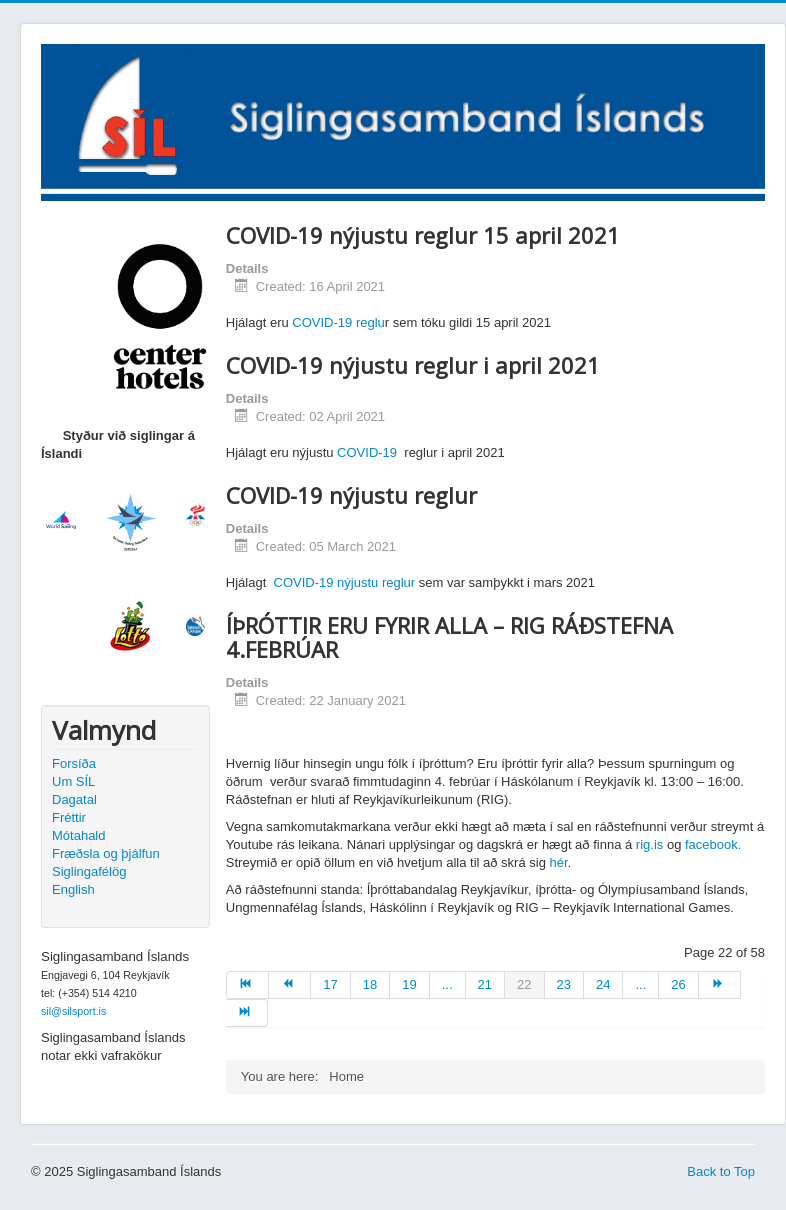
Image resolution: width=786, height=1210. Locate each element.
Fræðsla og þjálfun (106, 853)
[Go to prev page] (290, 985)
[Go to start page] (247, 985)
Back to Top (721, 1171)
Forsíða (74, 763)
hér (559, 862)
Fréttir (69, 817)
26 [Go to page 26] (678, 984)
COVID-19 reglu (338, 322)
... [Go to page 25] (640, 984)
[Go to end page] (247, 1013)
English (73, 889)
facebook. (713, 844)
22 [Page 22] (524, 984)
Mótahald (78, 835)
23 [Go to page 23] (564, 984)
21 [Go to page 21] (485, 984)
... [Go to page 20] (447, 984)
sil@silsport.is (73, 1011)
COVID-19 (367, 452)
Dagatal (74, 799)
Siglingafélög (89, 871)
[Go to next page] (720, 985)
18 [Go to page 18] (370, 984)
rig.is (649, 844)
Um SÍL (73, 781)
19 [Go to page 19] (409, 984)
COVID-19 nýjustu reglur (345, 582)
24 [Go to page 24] (603, 984)
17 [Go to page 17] (330, 984)
